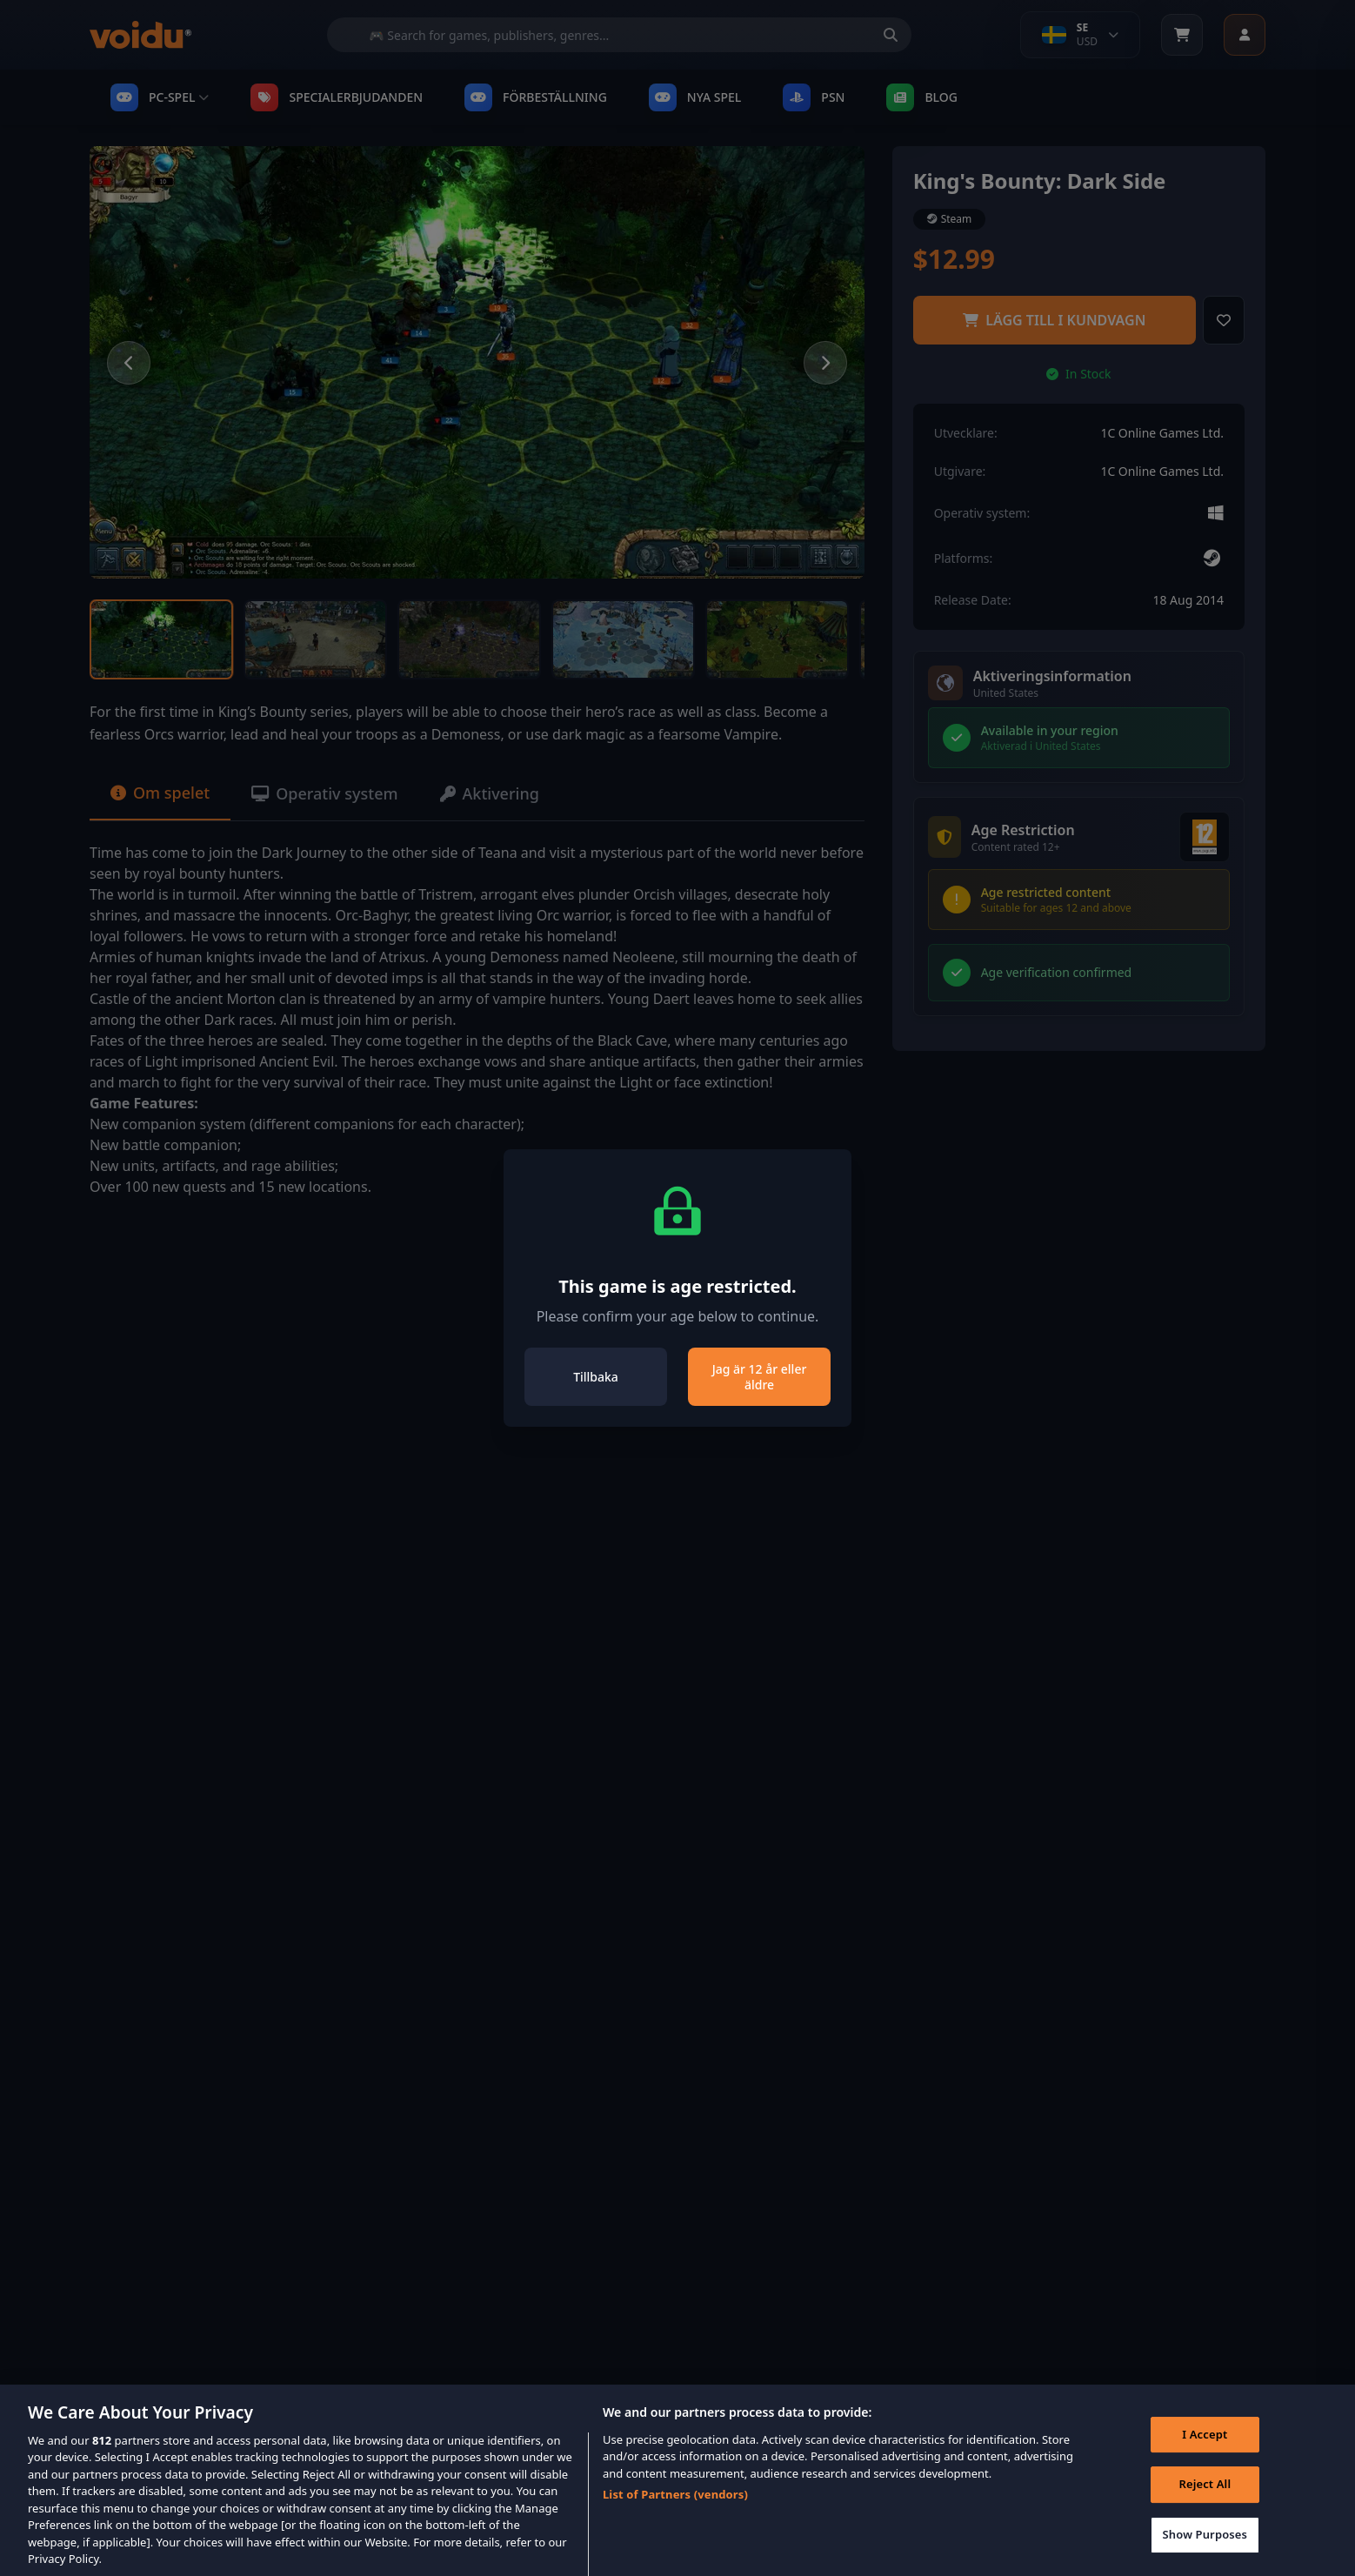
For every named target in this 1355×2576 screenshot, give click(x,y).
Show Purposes (1205, 2549)
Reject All (1204, 2499)
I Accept (1204, 2449)
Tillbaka (595, 1376)
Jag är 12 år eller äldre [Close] (759, 1377)
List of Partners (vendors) (675, 2510)
